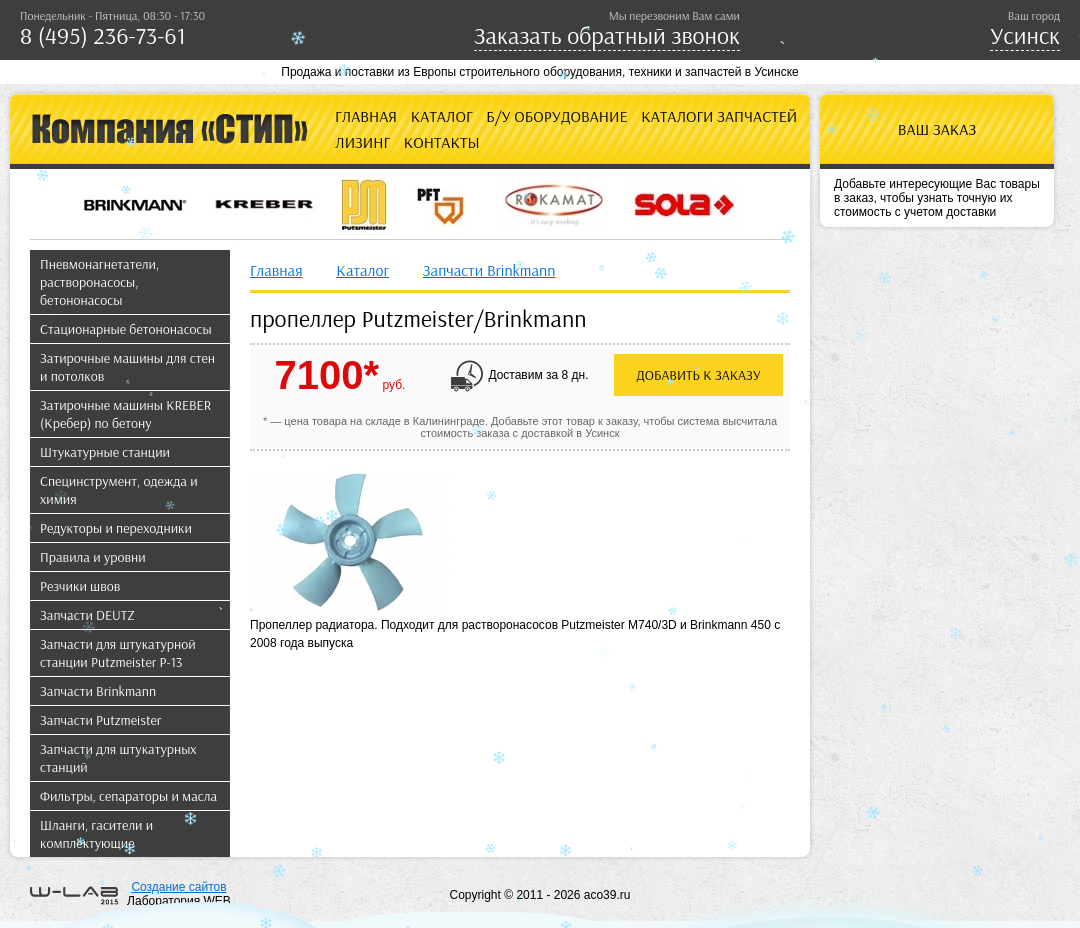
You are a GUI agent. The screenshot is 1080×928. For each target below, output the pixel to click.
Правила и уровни (93, 557)
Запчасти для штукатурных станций (118, 758)
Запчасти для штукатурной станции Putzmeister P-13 (118, 653)
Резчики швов (80, 586)
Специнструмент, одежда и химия (119, 490)
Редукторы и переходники (116, 528)
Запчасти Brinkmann (98, 691)
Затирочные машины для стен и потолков (127, 367)
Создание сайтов (178, 887)
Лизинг (362, 142)
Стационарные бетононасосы (126, 329)
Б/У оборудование (556, 116)
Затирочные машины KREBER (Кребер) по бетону (125, 414)
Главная (366, 116)
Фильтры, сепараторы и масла (128, 796)
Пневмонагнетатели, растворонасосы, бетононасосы (99, 282)
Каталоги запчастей (719, 116)
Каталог (442, 116)
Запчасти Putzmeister (100, 720)
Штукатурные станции (105, 452)
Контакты (442, 142)
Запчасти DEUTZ (87, 615)
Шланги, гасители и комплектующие (96, 834)
